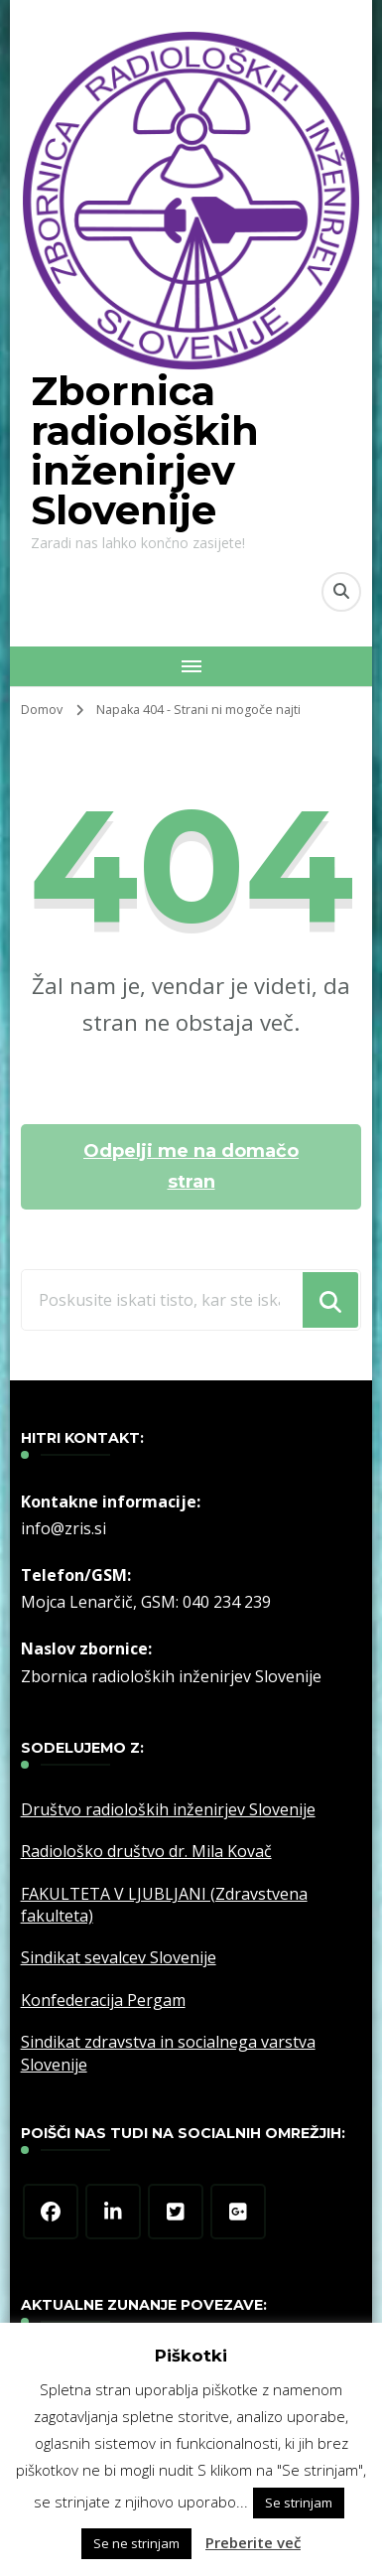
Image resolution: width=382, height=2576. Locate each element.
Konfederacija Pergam (103, 2000)
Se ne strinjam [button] (136, 2543)
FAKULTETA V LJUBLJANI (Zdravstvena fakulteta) (164, 1905)
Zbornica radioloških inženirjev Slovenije (145, 450)
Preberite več (253, 2542)
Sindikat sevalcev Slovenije (118, 1957)
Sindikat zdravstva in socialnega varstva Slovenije (168, 2053)
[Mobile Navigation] (191, 666)
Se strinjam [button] (298, 2502)
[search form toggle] (341, 592)
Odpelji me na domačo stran (191, 1166)
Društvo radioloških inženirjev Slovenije (168, 1809)
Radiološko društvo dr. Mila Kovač (146, 1851)
